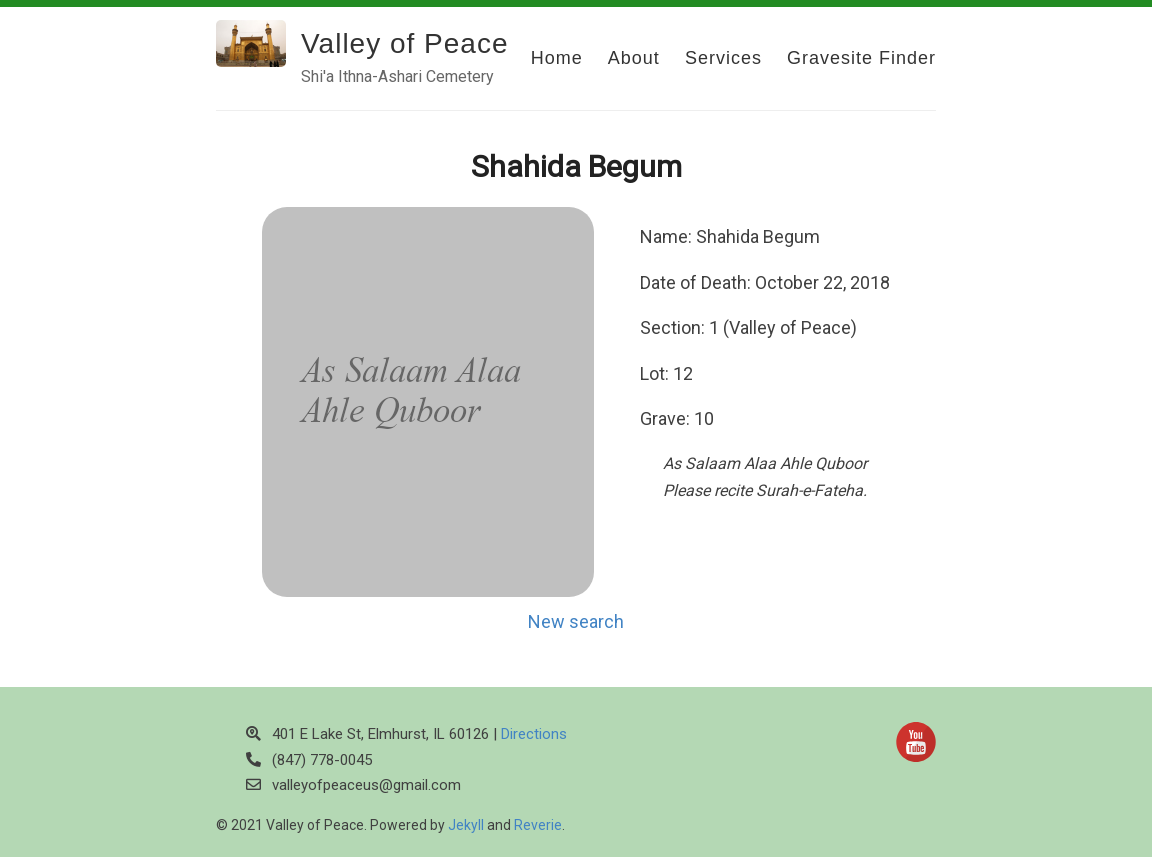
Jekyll (466, 825)
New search (576, 621)
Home (557, 58)
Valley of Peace (405, 43)
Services (723, 58)
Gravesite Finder (861, 58)
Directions (534, 734)
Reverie (538, 825)
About (634, 58)
